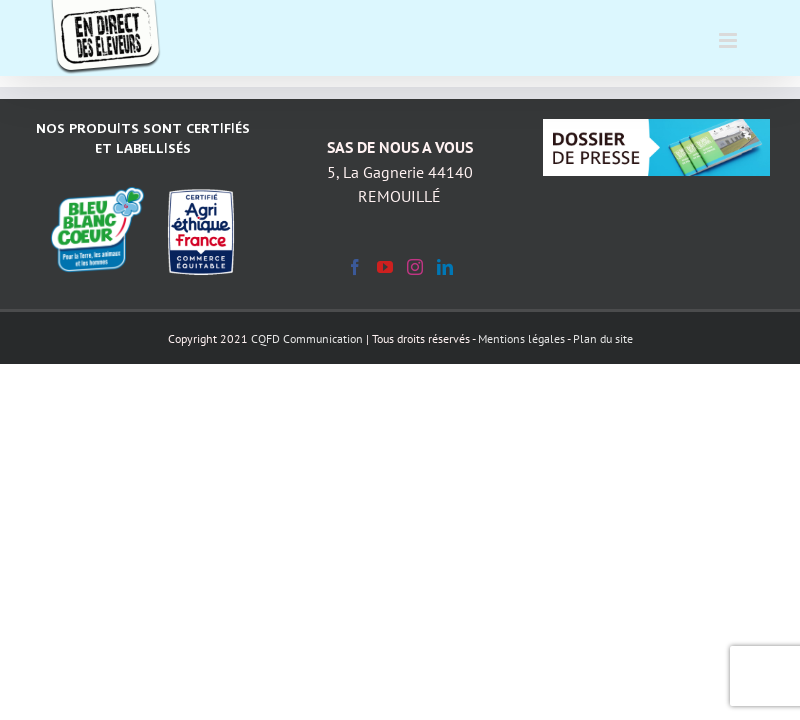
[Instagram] (415, 267)
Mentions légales (521, 338)
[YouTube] (385, 267)
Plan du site (603, 338)
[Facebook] (355, 267)
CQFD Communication (307, 338)
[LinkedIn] (445, 267)
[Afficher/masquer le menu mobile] (729, 30)
